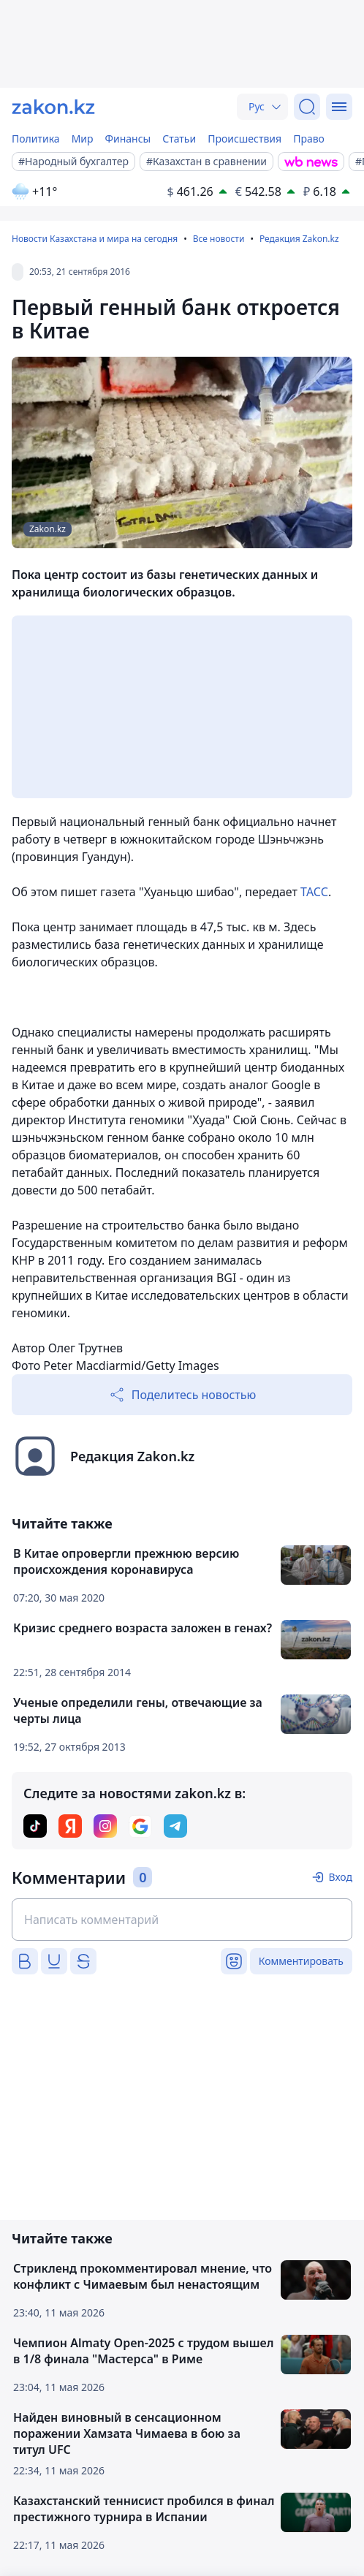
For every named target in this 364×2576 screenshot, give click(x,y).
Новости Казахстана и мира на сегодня (95, 238)
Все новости (219, 238)
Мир (83, 138)
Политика (36, 138)
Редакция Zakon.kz (299, 238)
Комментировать (301, 1961)
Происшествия (244, 138)
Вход (340, 1877)
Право (309, 138)
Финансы (128, 138)
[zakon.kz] (53, 106)
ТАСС (314, 892)
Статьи (179, 138)
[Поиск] (307, 107)
